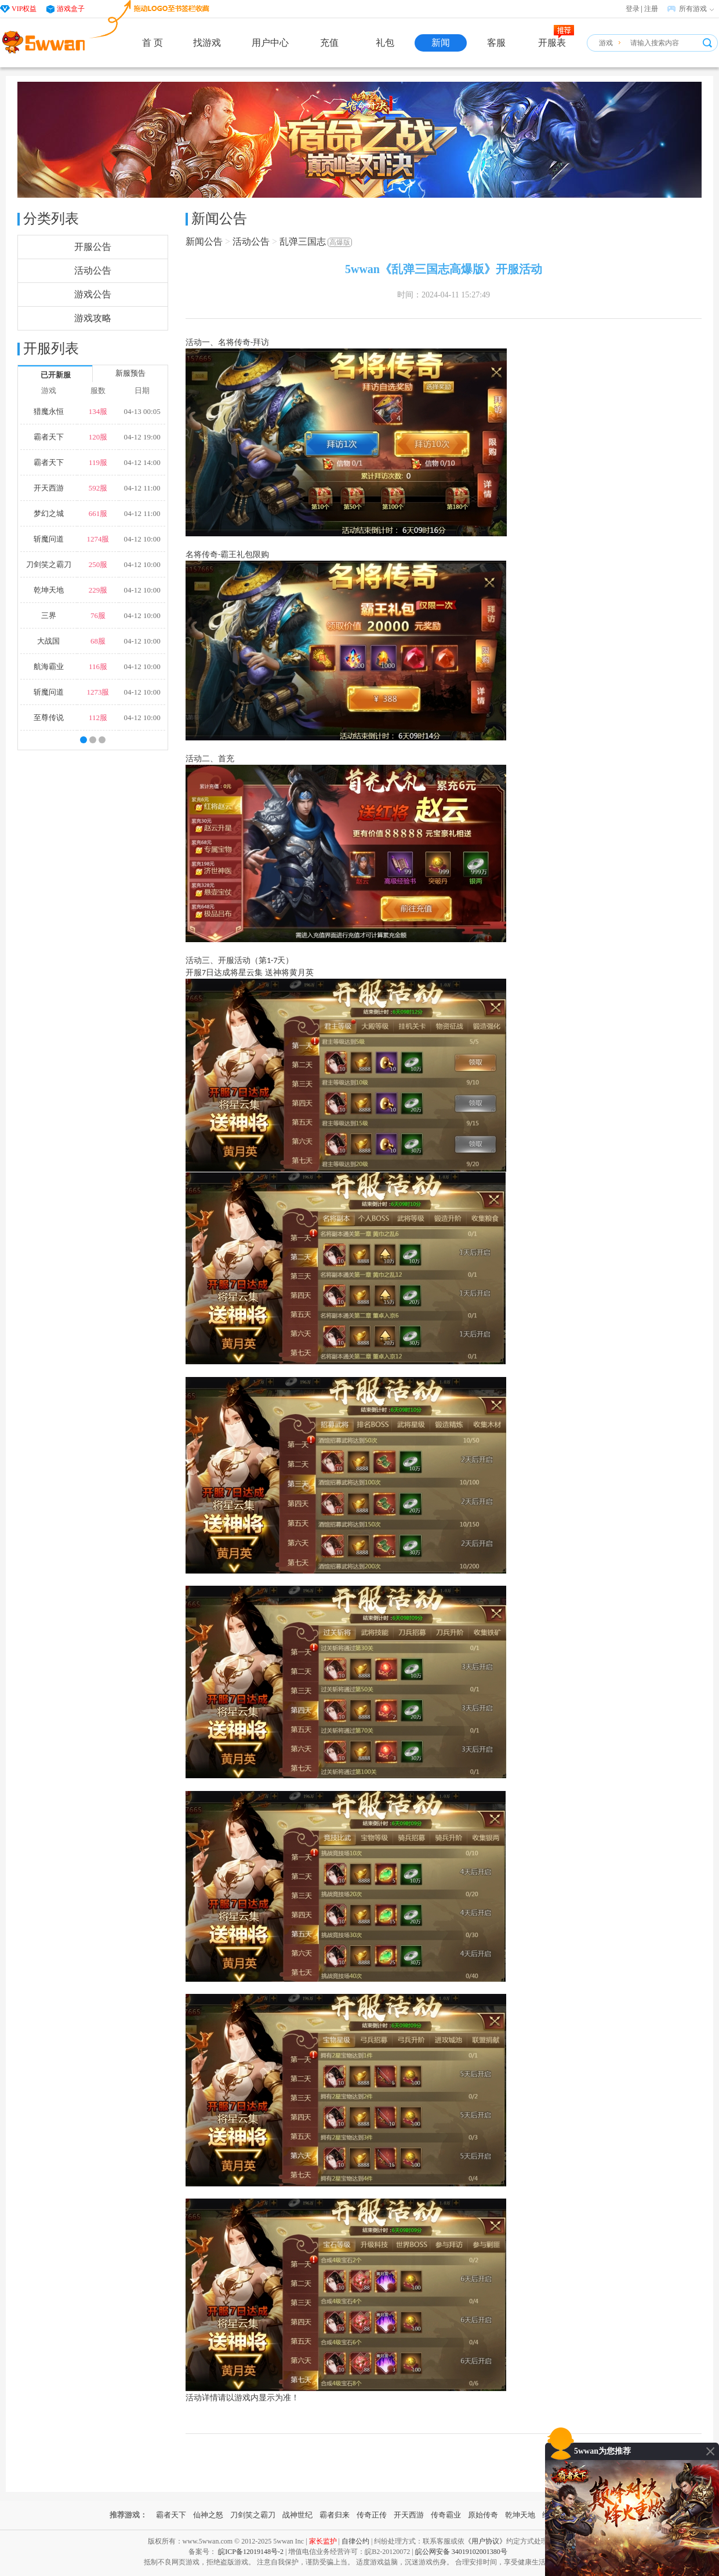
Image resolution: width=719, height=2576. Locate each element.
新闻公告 (204, 241)
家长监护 (323, 2541)
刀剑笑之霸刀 (48, 564)
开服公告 (92, 247)
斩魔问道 (49, 539)
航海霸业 (49, 666)
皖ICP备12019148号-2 (250, 2552)
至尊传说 (49, 717)
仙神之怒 (208, 2514)
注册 (651, 9)
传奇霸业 (446, 2514)
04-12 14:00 (142, 462)
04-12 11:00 (142, 488)
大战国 (48, 641)
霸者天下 (49, 437)
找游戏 (207, 43)
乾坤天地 (49, 590)
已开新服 (56, 374)
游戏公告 (92, 294)
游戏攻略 (92, 318)
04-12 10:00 (142, 539)
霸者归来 (334, 2514)
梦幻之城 (49, 513)
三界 (48, 615)
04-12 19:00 (142, 437)
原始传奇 (483, 2514)
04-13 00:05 (142, 411)
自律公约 (355, 2541)
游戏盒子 (71, 9)
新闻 (440, 43)
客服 (496, 43)
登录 (633, 9)
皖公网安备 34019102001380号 (461, 2552)
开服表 (552, 43)
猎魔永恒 (49, 411)
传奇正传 (372, 2514)
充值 (329, 43)
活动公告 (92, 270)
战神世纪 (297, 2514)
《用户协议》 (485, 2541)
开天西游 (49, 488)
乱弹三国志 (315, 241)
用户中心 (270, 43)
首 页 (152, 43)
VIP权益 (24, 9)
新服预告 (130, 373)
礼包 (385, 43)
